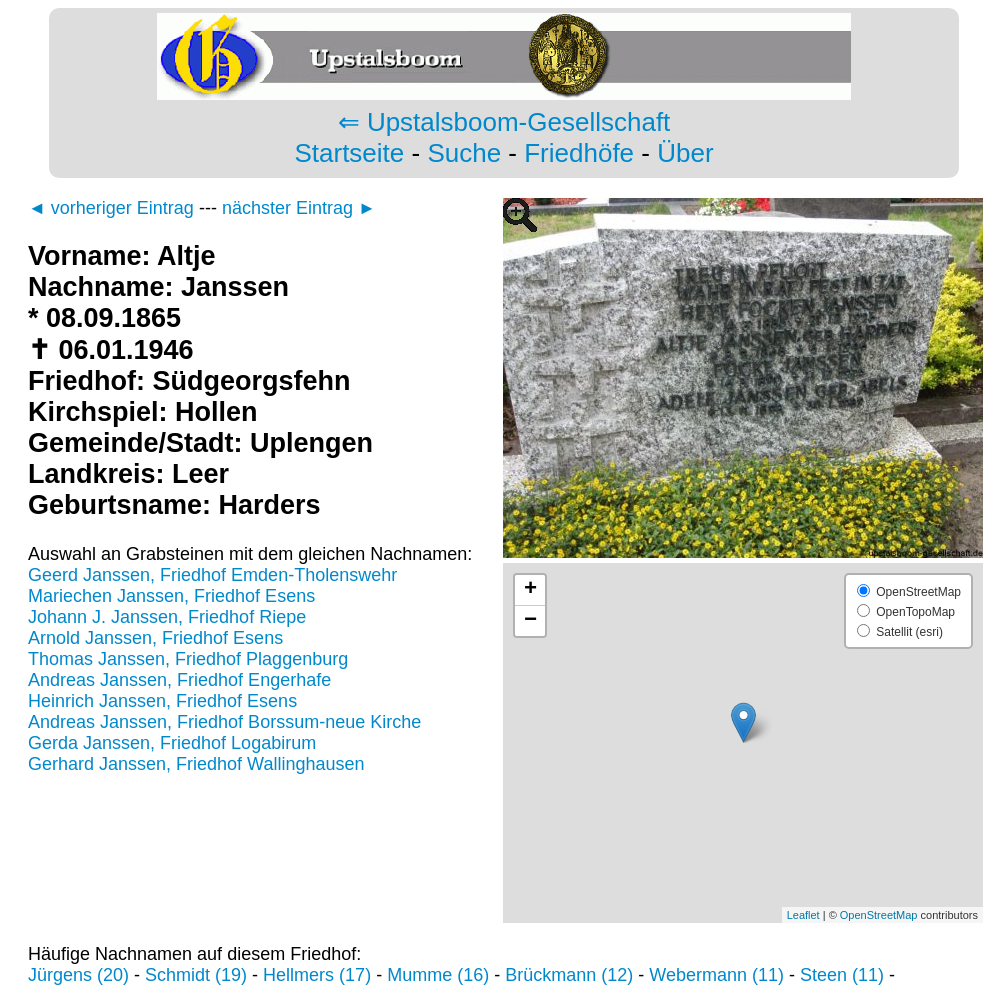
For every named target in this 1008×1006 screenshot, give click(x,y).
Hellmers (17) (317, 975)
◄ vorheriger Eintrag (111, 208)
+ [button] (530, 590)
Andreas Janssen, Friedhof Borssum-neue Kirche (224, 722)
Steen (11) (842, 975)
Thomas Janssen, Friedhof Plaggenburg (188, 659)
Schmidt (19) (196, 975)
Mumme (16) (438, 975)
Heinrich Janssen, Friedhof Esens (162, 701)
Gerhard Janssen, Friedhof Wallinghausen (196, 764)
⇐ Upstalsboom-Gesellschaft (504, 122)
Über (685, 153)
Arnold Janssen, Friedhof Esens (155, 638)
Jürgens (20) (78, 975)
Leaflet (803, 915)
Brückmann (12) (569, 975)
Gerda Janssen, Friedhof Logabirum (172, 743)
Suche (464, 153)
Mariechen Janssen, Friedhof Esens (171, 596)
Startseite (349, 153)
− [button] (530, 621)
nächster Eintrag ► (299, 208)
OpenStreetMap (879, 915)
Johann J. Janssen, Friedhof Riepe (167, 617)
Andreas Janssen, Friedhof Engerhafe (179, 680)
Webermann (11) (716, 975)
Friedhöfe (579, 153)
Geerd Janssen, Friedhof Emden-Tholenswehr (212, 575)
